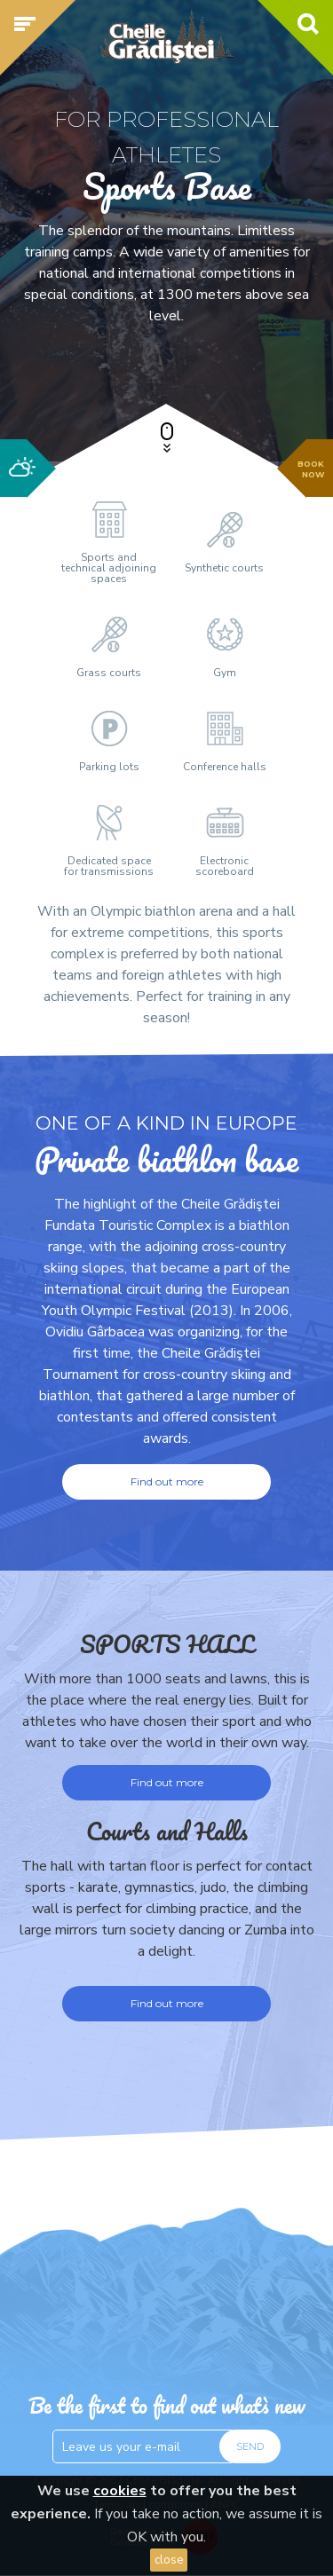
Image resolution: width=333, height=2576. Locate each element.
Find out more (167, 1782)
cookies (120, 2491)
